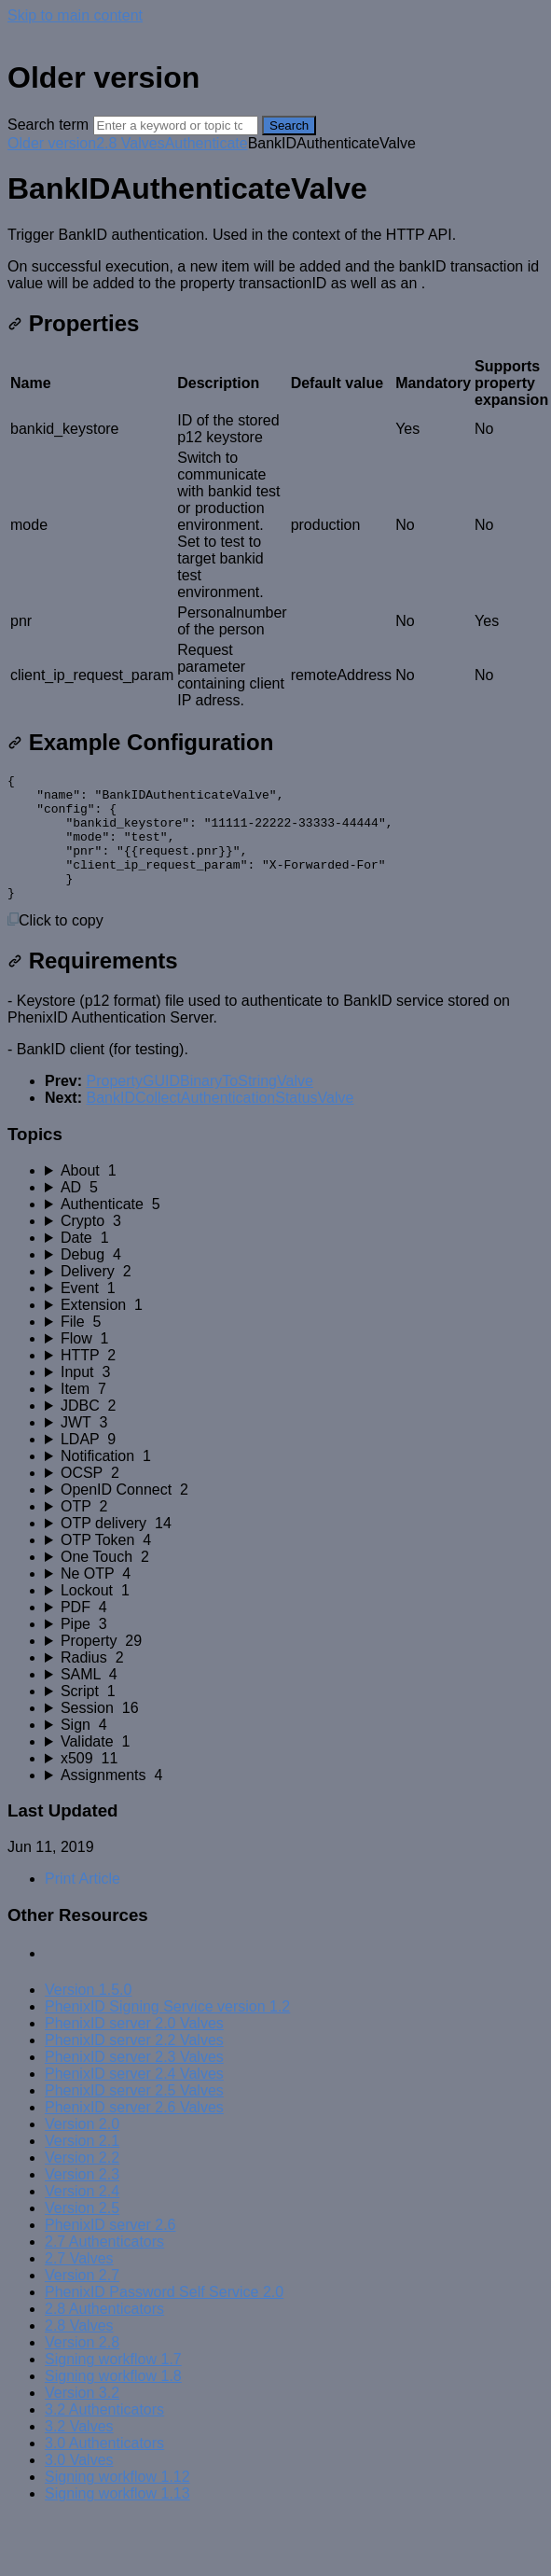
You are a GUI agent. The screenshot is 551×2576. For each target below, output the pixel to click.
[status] (275, 259)
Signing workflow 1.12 (117, 2502)
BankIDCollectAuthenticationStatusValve (219, 1123)
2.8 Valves (130, 143)
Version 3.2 (82, 2418)
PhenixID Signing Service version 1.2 (167, 2032)
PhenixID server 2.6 (110, 2250)
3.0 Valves (79, 2485)
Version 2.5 (82, 2233)
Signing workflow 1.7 (113, 2384)
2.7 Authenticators (104, 2267)
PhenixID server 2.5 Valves (134, 2115)
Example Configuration (140, 742)
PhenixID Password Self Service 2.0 (164, 2317)
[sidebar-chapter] (294, 1196)
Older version (51, 143)
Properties (73, 323)
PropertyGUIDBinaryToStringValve (199, 1106)
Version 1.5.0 (88, 2015)
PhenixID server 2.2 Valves (134, 2065)
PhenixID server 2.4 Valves (134, 2099)
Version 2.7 (82, 2300)
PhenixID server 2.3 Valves (134, 2082)
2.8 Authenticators (104, 2334)
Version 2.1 (82, 2166)
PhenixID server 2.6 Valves (134, 2132)
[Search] (175, 125)
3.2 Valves (79, 2451)
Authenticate (206, 143)
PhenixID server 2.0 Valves (134, 2048)
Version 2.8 (82, 2367)
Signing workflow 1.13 (117, 2519)
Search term (48, 124)
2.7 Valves (79, 2283)
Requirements (92, 985)
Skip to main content (75, 15)
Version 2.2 (82, 2183)
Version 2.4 (82, 2216)
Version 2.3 (82, 2199)
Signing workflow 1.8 (113, 2401)
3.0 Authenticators (104, 2468)
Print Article (82, 1904)
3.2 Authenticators (104, 2435)
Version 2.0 (82, 2149)
